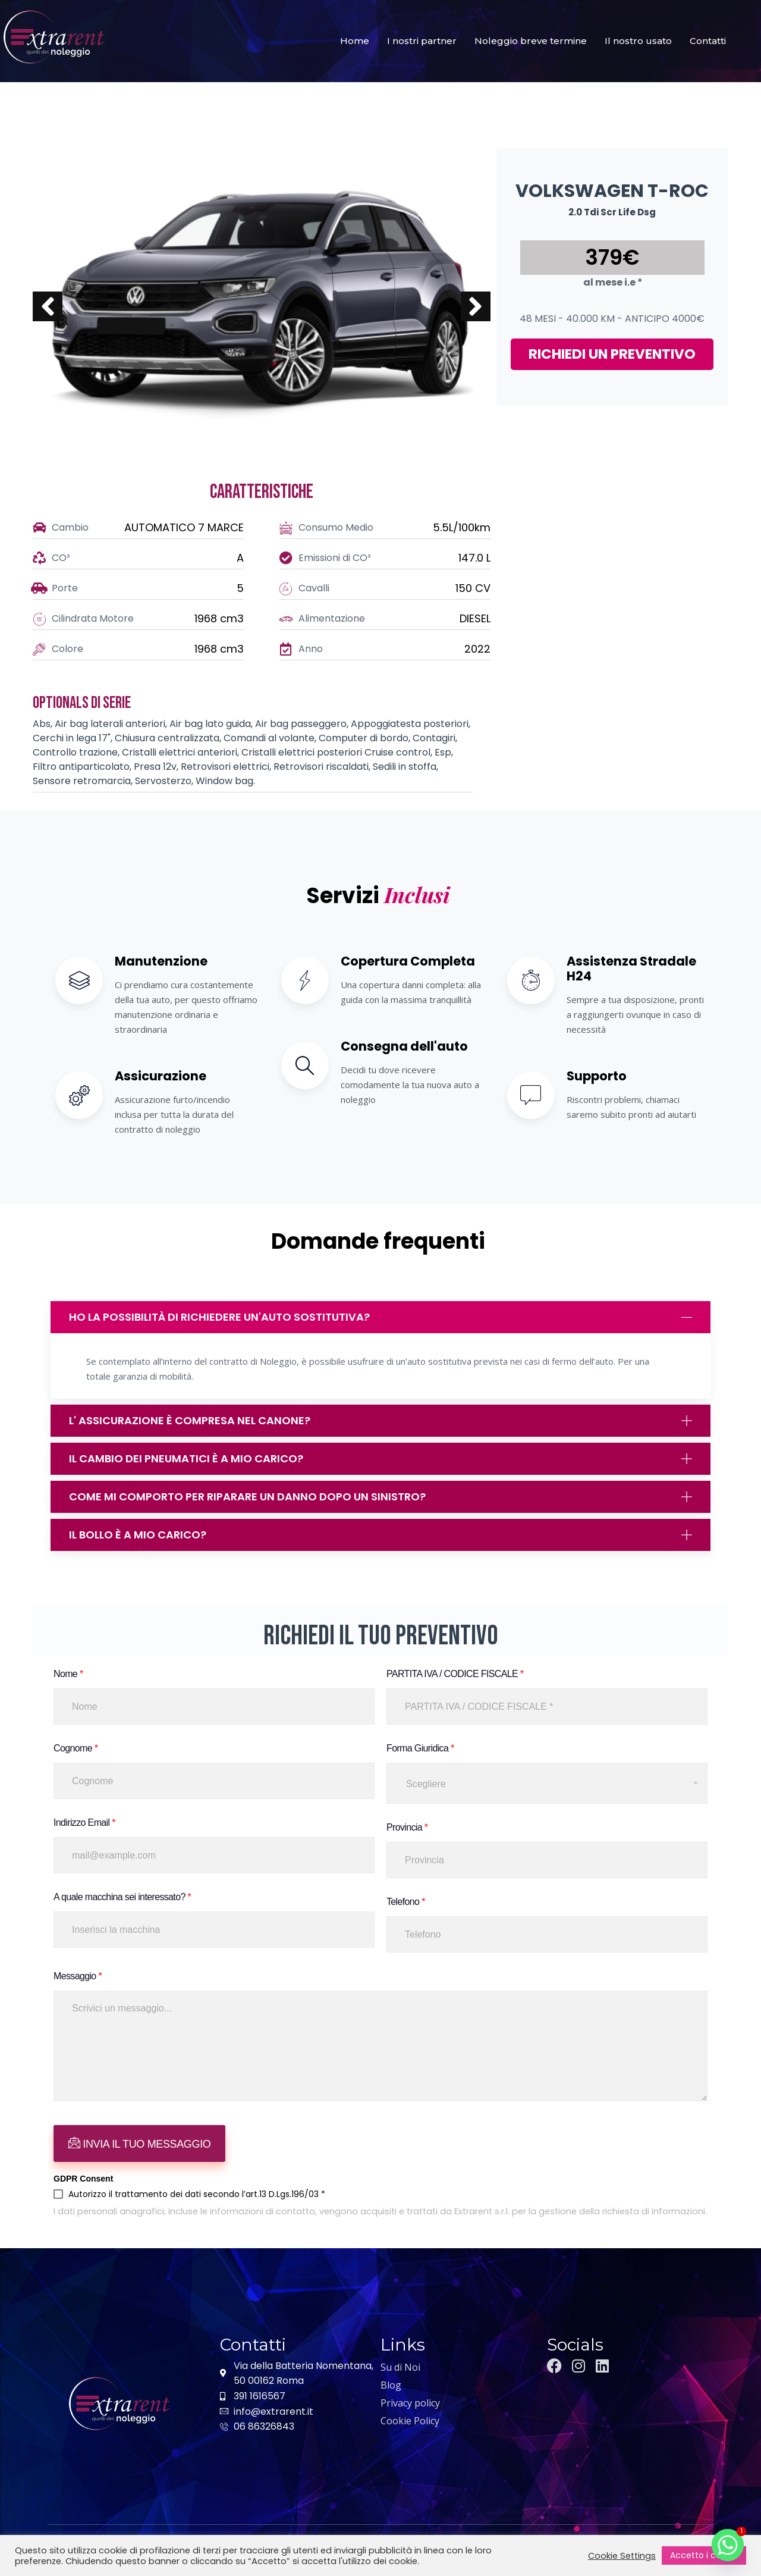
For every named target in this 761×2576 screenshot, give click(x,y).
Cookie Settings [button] (622, 2555)
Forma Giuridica (420, 1748)
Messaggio (78, 1976)
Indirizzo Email (84, 1822)
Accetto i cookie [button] (704, 2555)
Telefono (405, 1902)
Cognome (76, 1748)
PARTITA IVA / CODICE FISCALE (454, 1674)
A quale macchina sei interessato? (122, 1897)
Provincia (406, 1827)
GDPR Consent (83, 2178)
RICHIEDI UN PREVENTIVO (612, 353)
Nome (68, 1674)
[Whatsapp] (728, 2545)
